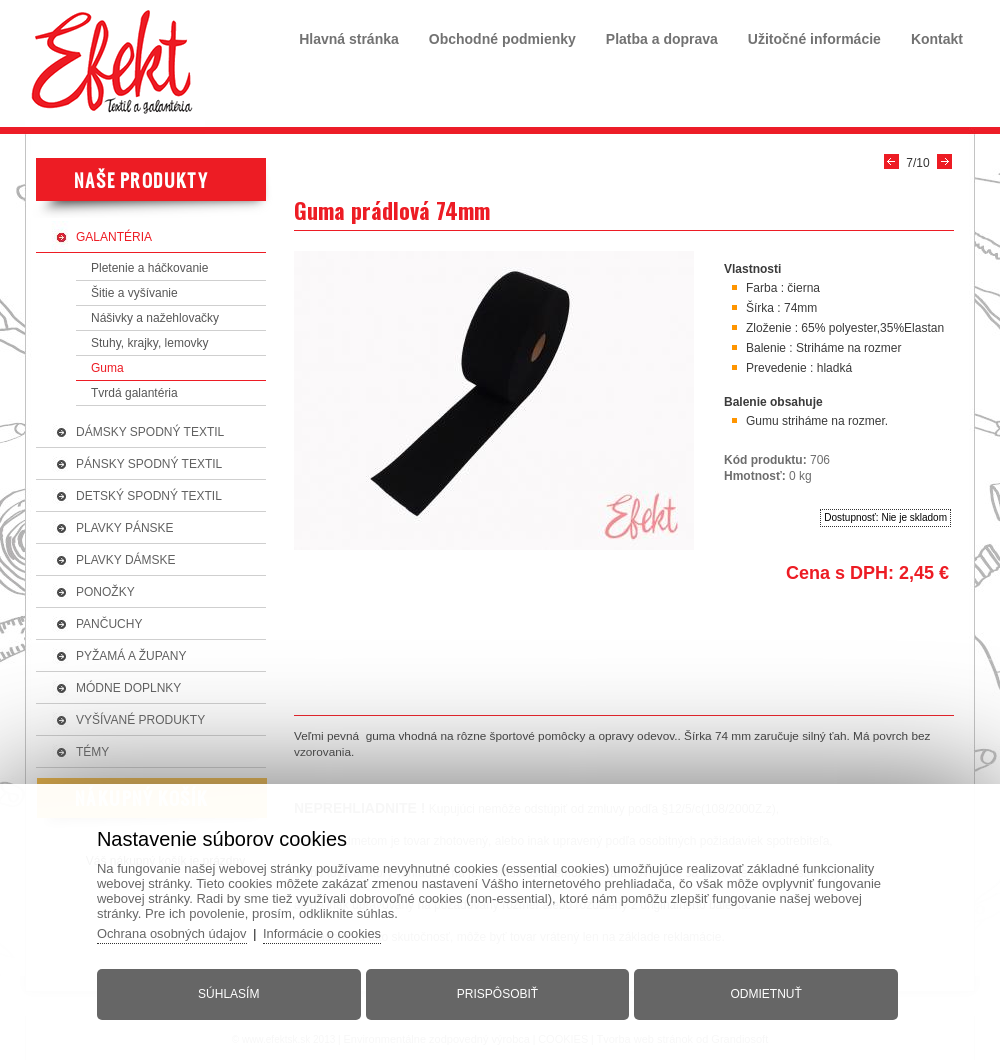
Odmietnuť (764, 993)
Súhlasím (230, 993)
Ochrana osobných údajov (175, 932)
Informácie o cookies (327, 932)
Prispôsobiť (497, 993)
